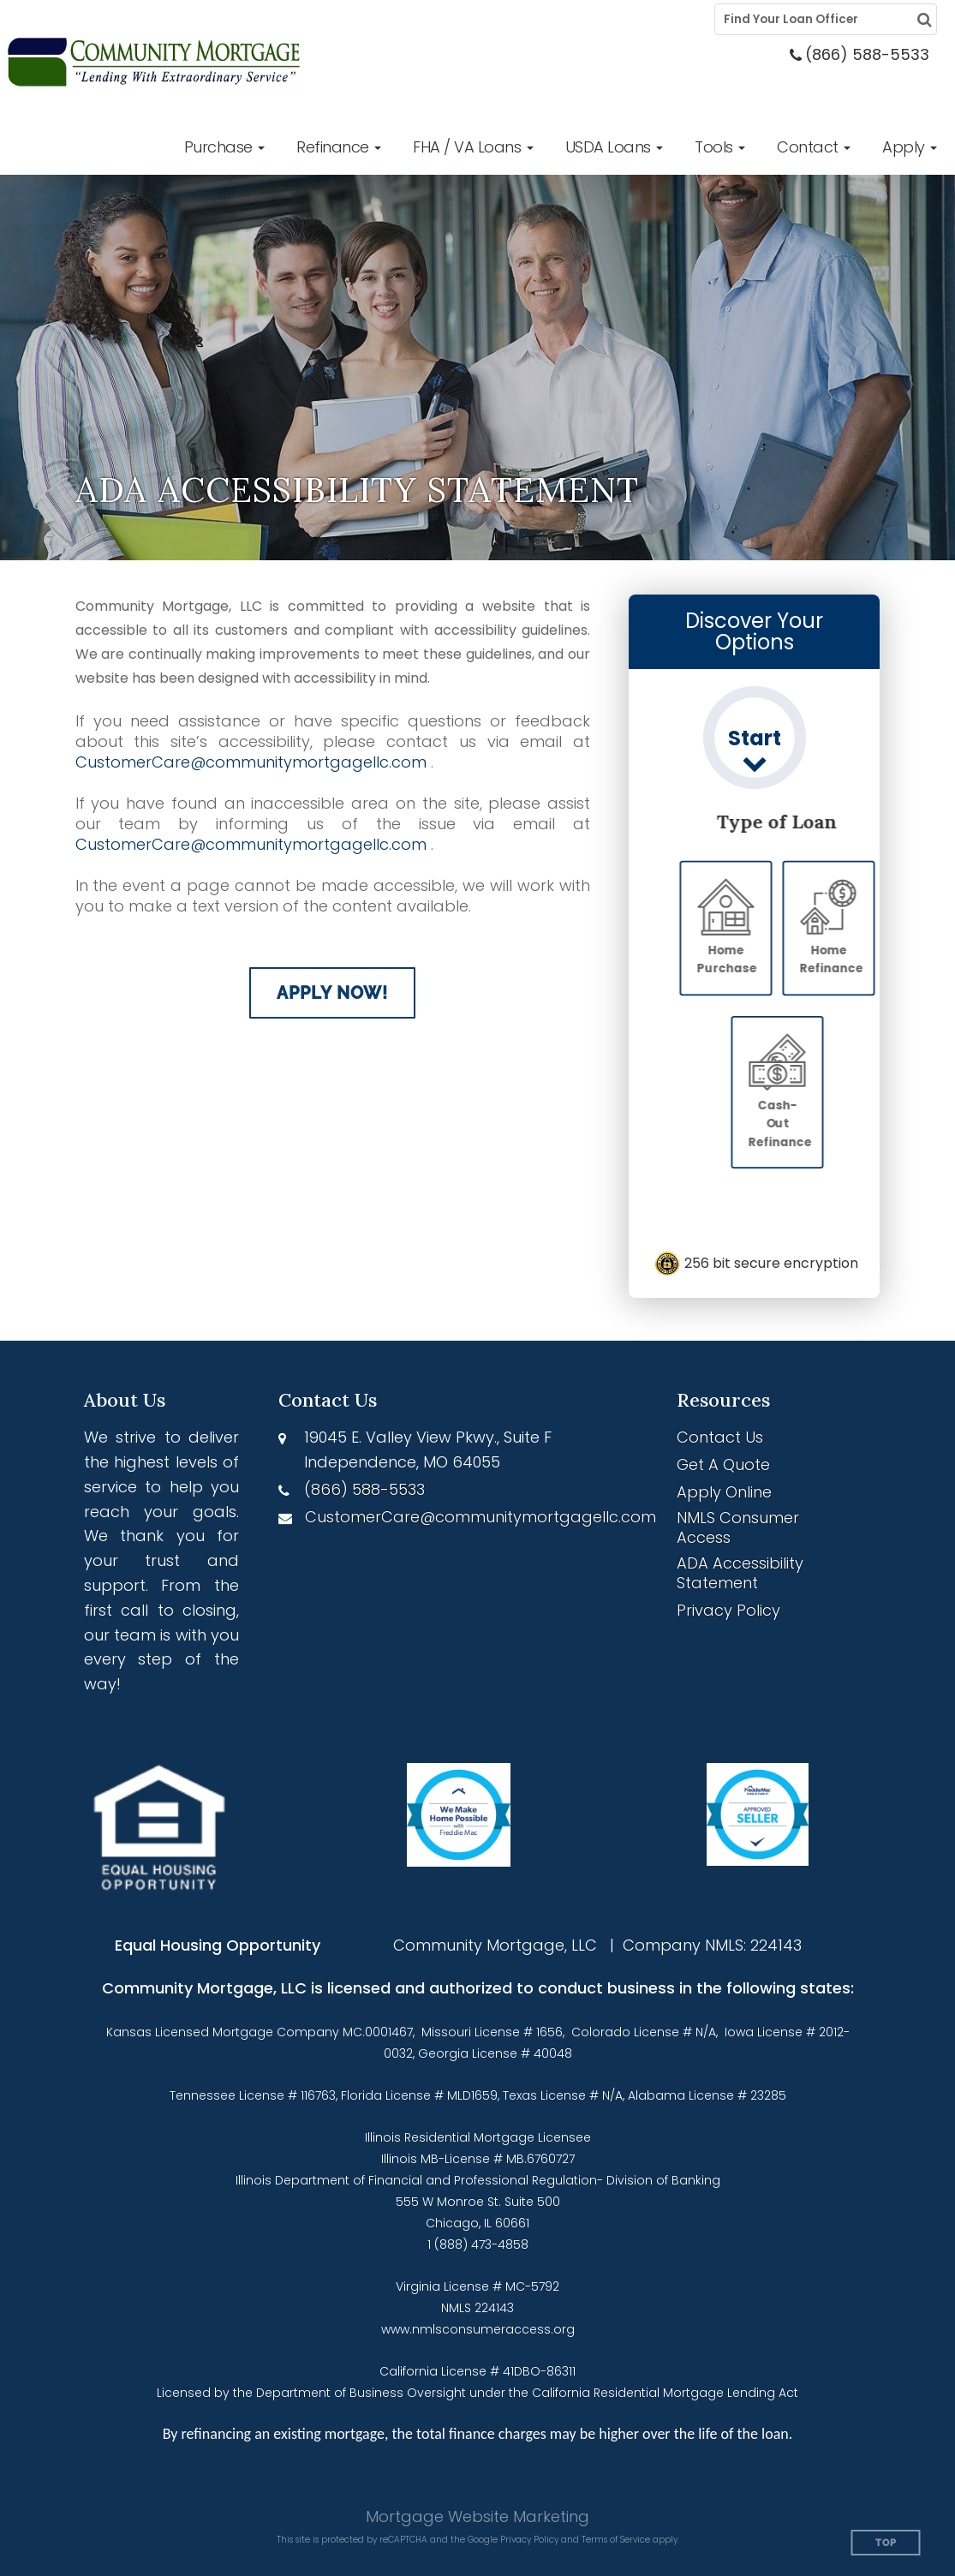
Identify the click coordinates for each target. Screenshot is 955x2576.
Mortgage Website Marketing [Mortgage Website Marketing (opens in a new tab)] (477, 2516)
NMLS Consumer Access (738, 1528)
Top (886, 2543)
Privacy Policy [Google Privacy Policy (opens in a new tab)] (529, 2539)
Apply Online (724, 1492)
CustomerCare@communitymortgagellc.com (251, 762)
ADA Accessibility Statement (740, 1573)
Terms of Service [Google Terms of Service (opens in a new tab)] (616, 2539)
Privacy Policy (728, 1610)
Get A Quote (723, 1464)
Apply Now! (332, 993)
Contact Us (720, 1437)
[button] (224, 147)
